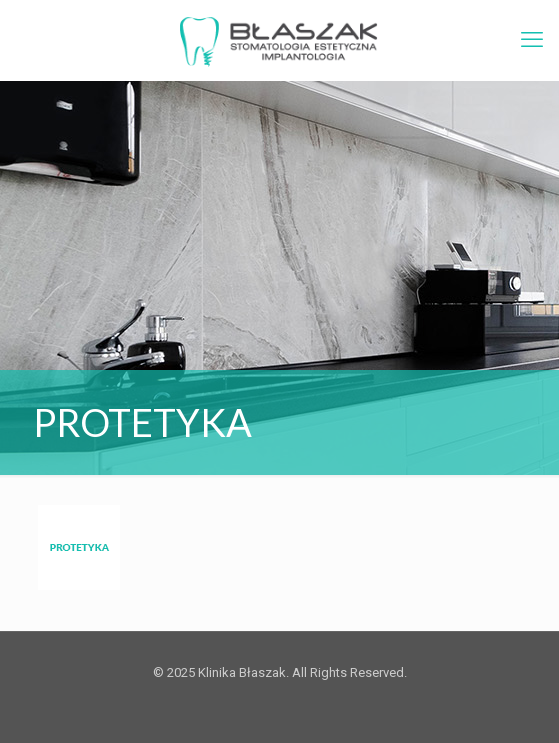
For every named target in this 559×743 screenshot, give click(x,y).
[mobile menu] (532, 40)
